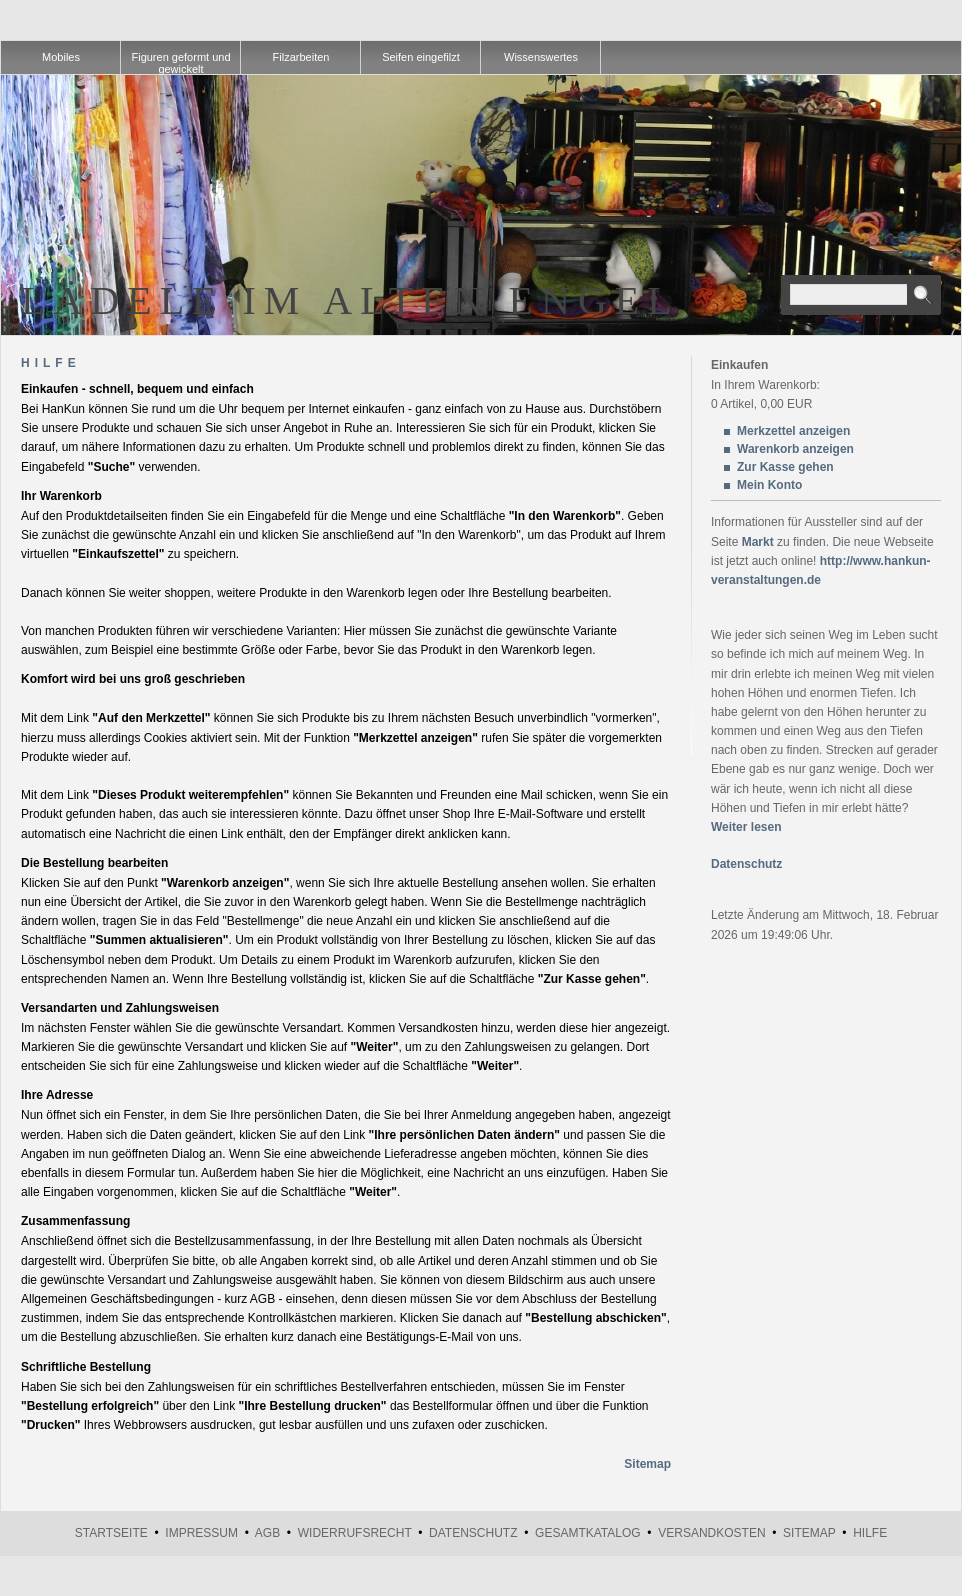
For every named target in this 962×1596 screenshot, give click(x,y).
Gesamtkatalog (588, 1533)
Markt (758, 542)
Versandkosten (711, 1533)
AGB (267, 1533)
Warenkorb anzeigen (795, 449)
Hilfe (870, 1533)
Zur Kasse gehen (785, 467)
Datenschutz (746, 864)
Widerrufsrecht (355, 1533)
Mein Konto (769, 485)
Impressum (201, 1533)
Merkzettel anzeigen (793, 431)
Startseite (111, 1533)
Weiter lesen (746, 827)
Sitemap (647, 1464)
